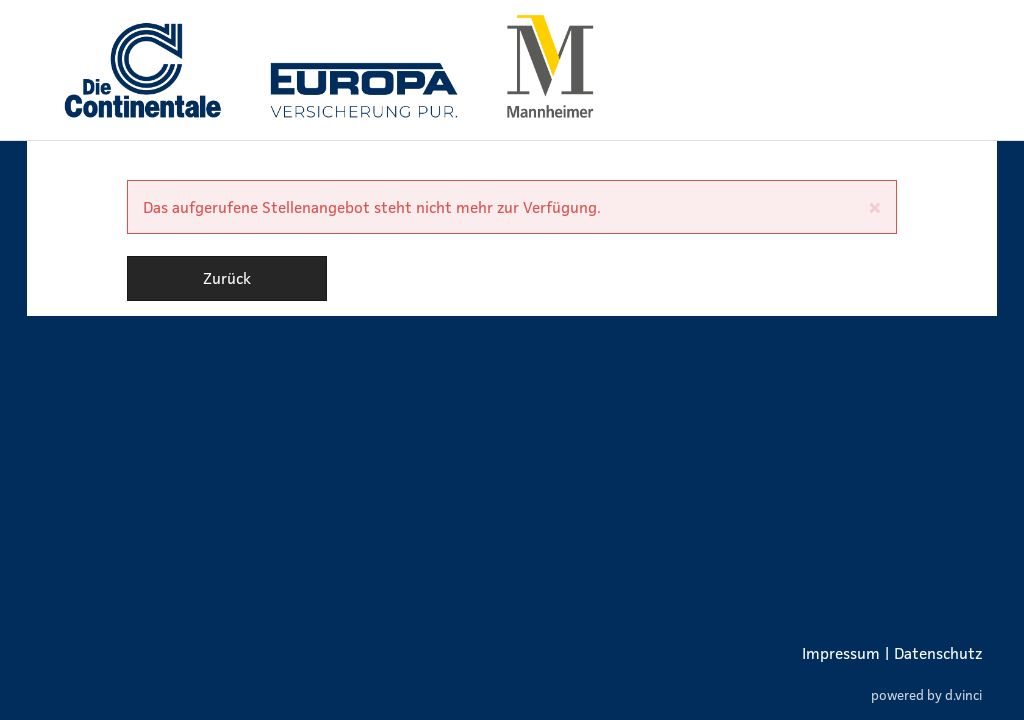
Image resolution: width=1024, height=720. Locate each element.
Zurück (227, 278)
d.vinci (963, 695)
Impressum (841, 653)
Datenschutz (938, 653)
